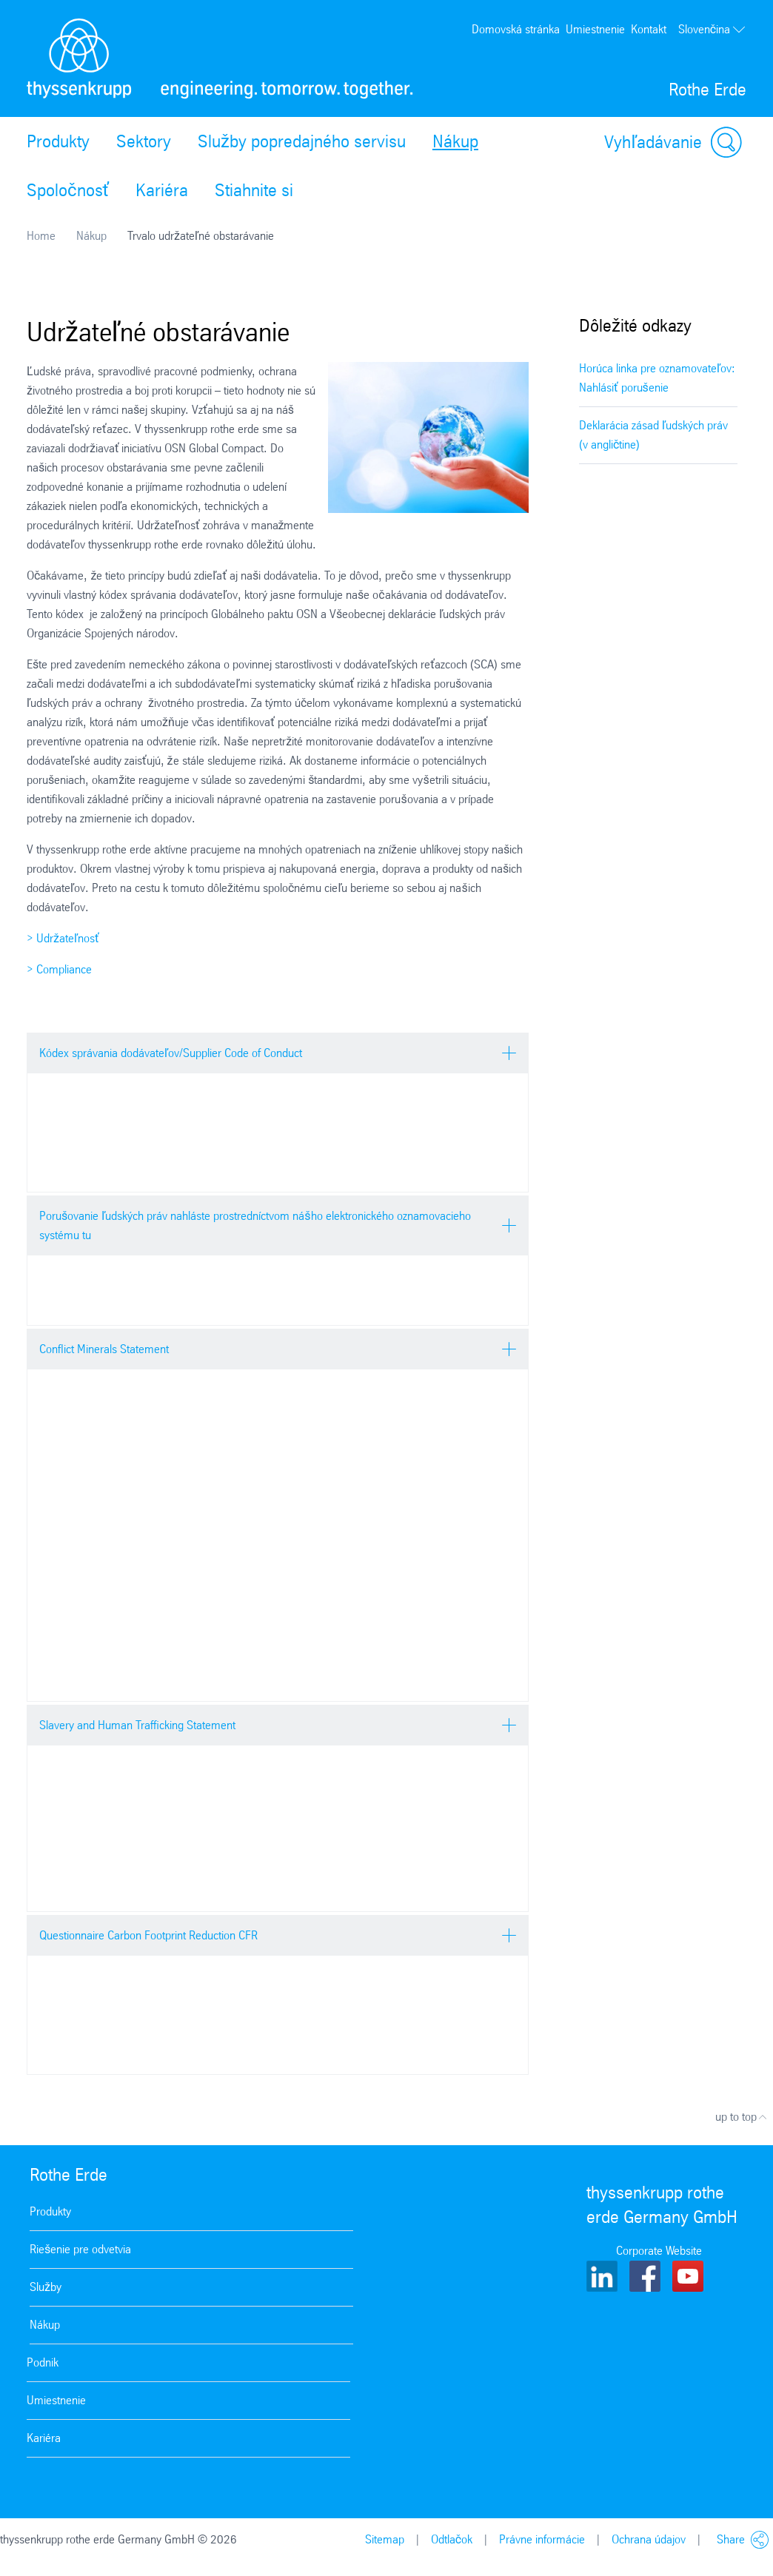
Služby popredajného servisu (302, 141)
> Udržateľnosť (63, 938)
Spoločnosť (68, 190)
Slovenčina (712, 29)
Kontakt (648, 29)
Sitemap (384, 2539)
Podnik (42, 2362)
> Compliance (59, 969)
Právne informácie (542, 2539)
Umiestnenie (595, 29)
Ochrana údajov (649, 2539)
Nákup (455, 141)
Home (41, 236)
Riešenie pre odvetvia (80, 2249)
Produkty (58, 141)
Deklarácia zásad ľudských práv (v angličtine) (653, 435)
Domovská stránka (516, 29)
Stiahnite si (254, 190)
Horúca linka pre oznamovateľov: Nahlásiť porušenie (657, 378)
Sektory (143, 141)
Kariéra (161, 190)
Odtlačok (451, 2539)
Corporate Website (659, 2251)
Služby (45, 2287)
